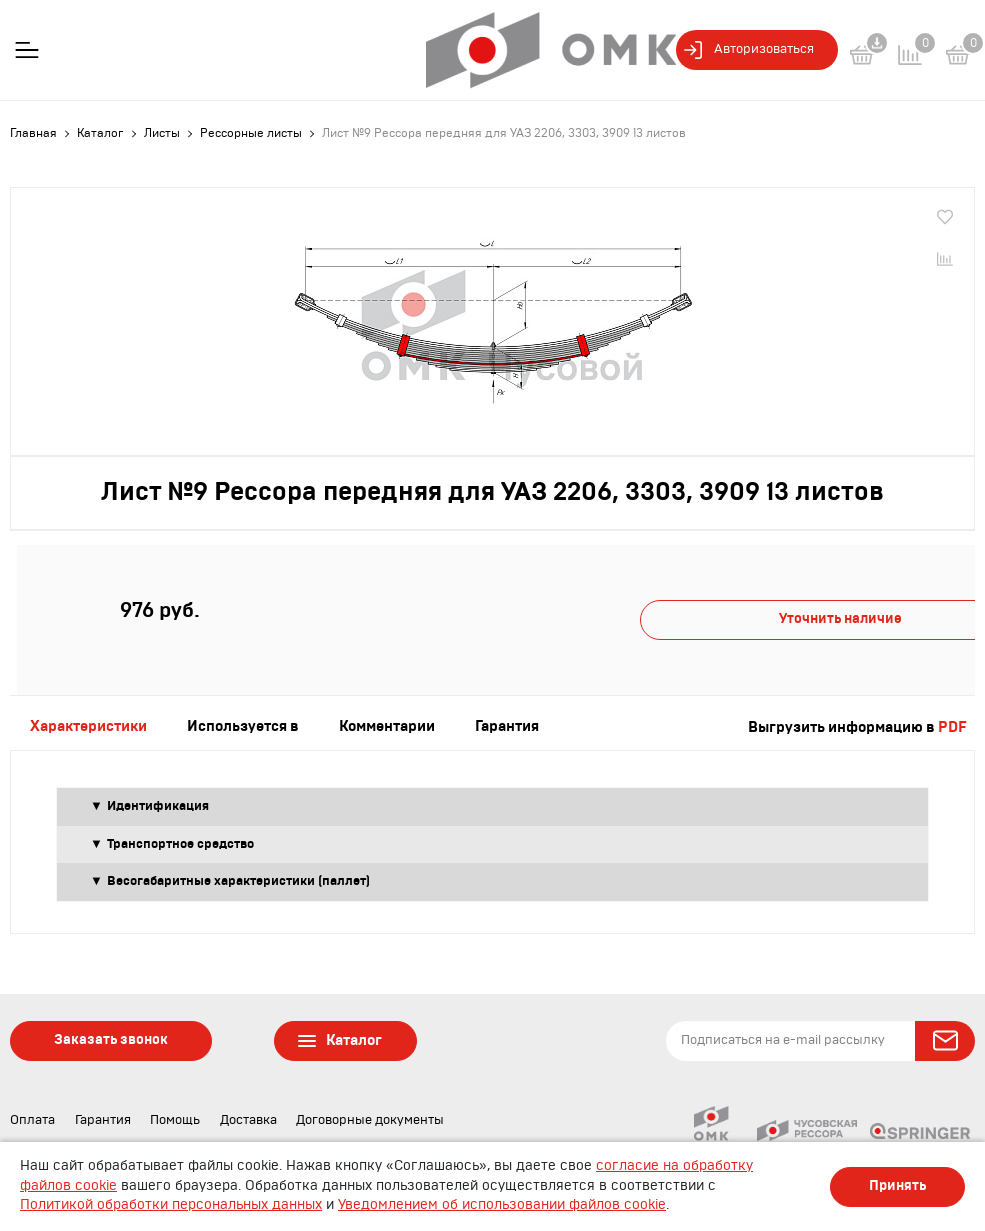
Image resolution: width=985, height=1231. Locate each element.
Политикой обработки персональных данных (171, 1205)
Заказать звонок (111, 1040)
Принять (897, 1186)
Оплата (32, 1120)
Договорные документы (370, 1120)
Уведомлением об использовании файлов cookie (502, 1205)
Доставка (248, 1120)
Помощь (175, 1120)
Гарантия (103, 1120)
